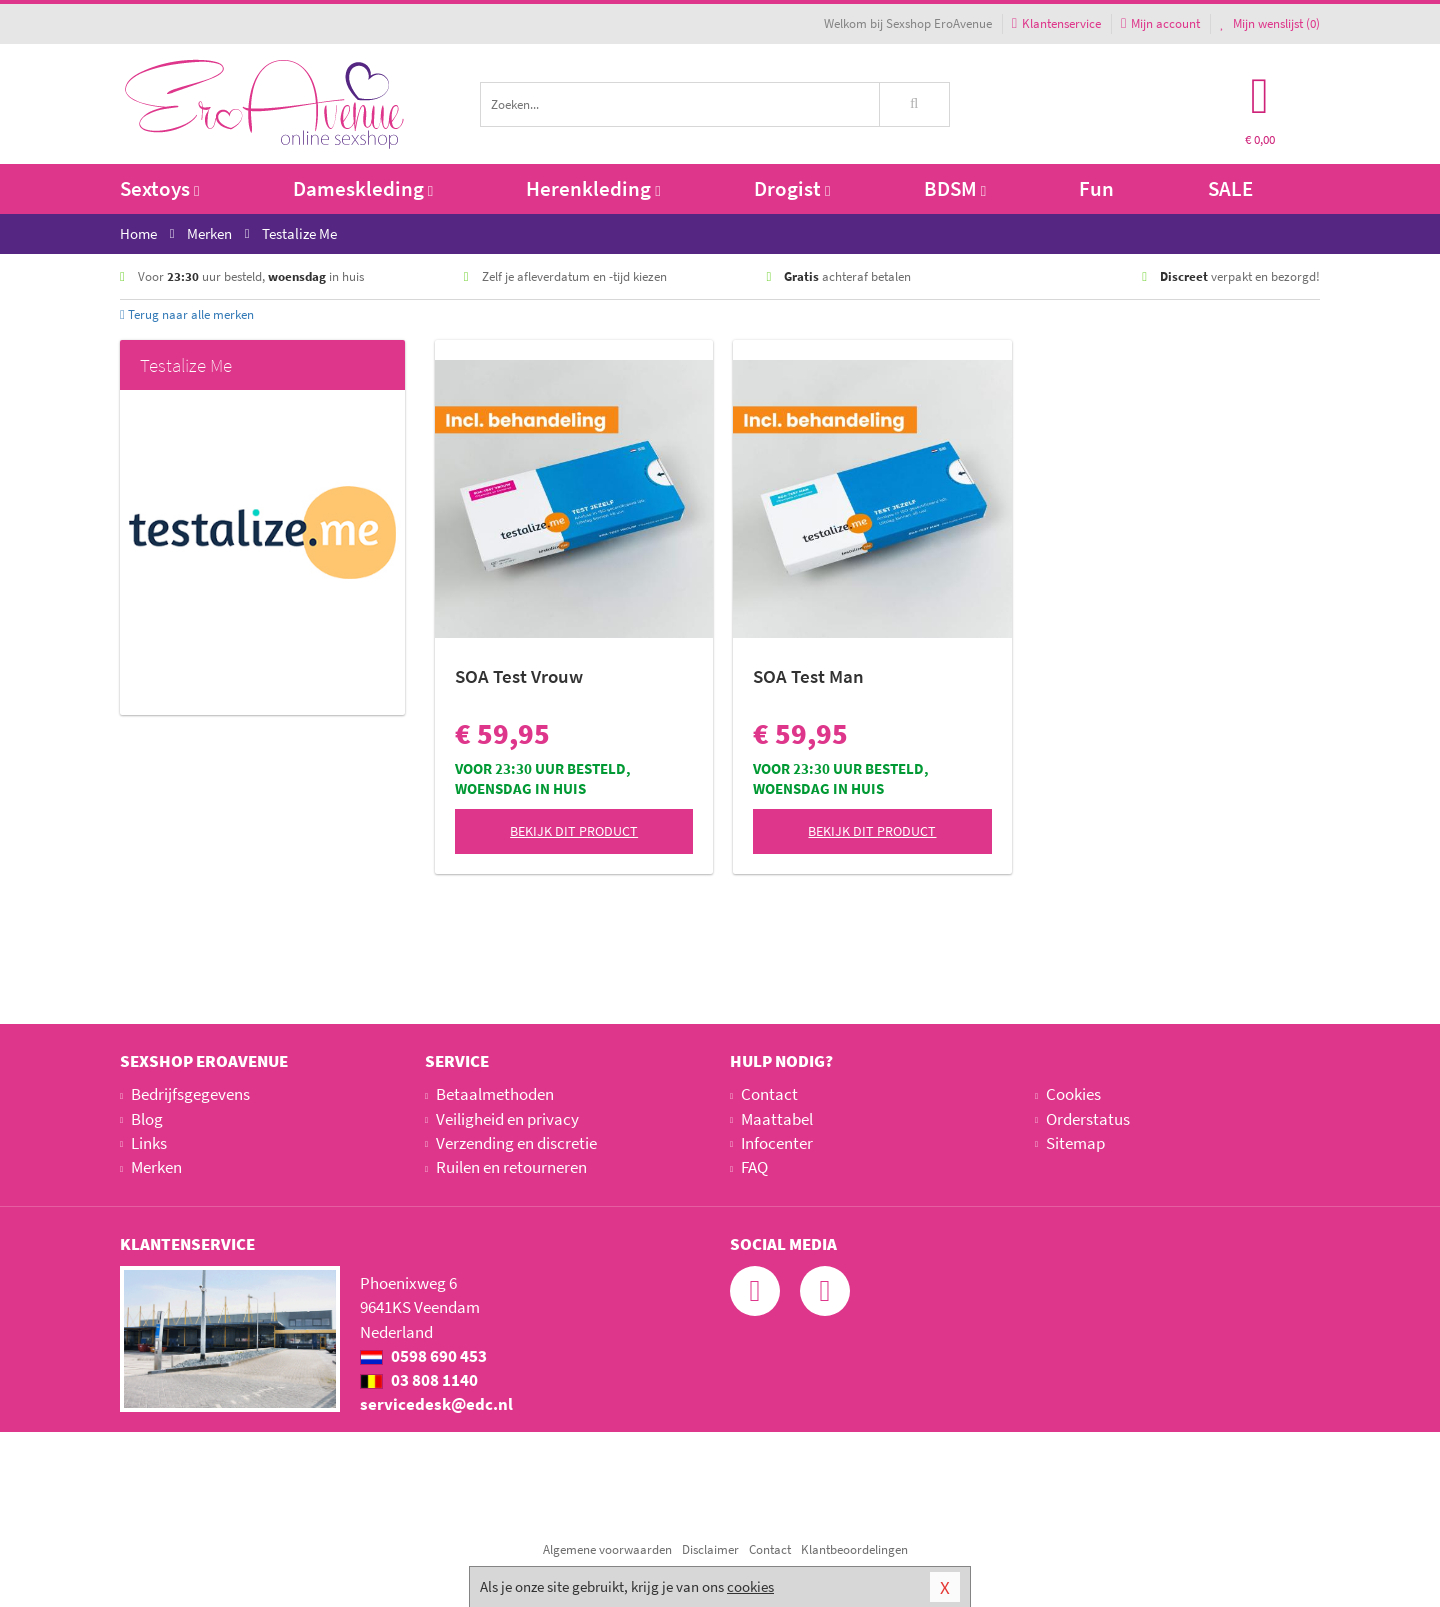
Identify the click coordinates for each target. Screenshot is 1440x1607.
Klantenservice (1056, 23)
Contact (769, 1094)
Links (149, 1143)
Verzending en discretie (516, 1143)
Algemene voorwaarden (607, 1549)
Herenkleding (593, 188)
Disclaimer (710, 1549)
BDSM (955, 188)
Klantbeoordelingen (854, 1549)
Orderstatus (1088, 1119)
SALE (1230, 188)
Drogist (792, 188)
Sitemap (1075, 1143)
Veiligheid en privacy (507, 1119)
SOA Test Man (808, 676)
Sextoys (159, 188)
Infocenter (777, 1143)
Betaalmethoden (495, 1094)
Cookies (1073, 1094)
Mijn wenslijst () (1270, 23)
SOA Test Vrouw (519, 676)
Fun (1096, 188)
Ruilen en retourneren (511, 1167)
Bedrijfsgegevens (190, 1094)
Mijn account (1160, 23)
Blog (147, 1119)
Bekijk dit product (574, 831)
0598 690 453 (423, 1356)
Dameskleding (363, 188)
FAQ (754, 1167)
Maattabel (777, 1119)
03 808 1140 (419, 1380)
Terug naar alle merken (187, 314)
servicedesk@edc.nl (436, 1404)
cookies (750, 1586)
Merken (156, 1167)
